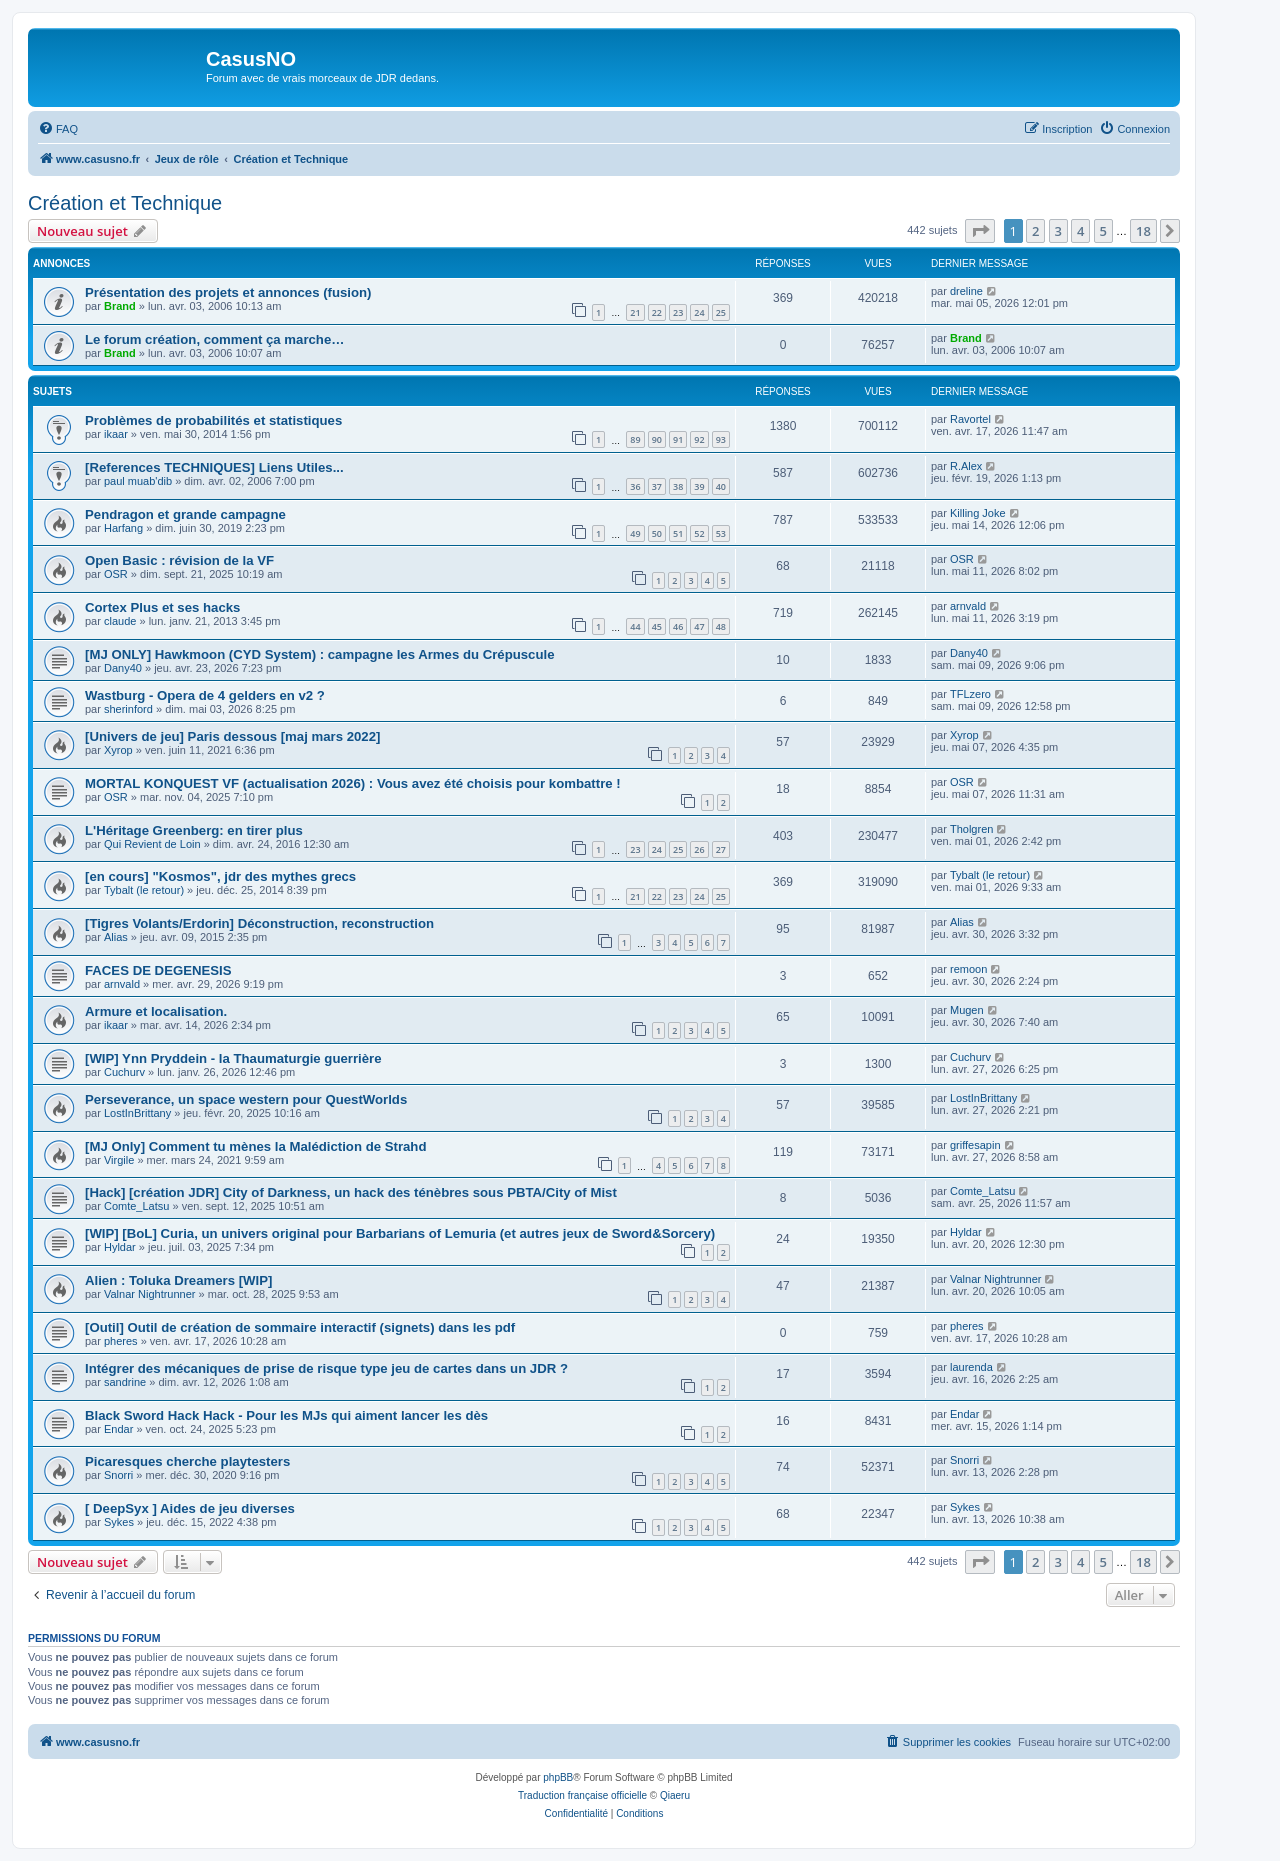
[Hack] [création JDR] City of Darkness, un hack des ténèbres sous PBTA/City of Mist (351, 1192)
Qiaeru (675, 1795)
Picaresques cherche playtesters (187, 1461)
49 (635, 533)
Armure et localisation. (156, 1011)
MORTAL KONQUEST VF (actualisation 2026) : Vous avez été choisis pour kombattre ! (353, 783)
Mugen (967, 1010)
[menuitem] (58, 129)
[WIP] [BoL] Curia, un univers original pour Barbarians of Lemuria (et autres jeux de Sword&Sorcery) (400, 1233)
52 (699, 533)
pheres (121, 1341)
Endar (118, 1429)
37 (657, 486)
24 (699, 312)
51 (678, 533)
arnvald (968, 606)
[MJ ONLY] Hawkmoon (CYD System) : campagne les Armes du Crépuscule (320, 654)
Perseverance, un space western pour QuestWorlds (246, 1099)
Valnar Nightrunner (150, 1294)
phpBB (558, 1777)
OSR (116, 574)
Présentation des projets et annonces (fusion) (228, 292)
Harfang (123, 528)
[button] (980, 231)
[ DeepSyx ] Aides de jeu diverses (190, 1508)
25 (721, 312)
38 (678, 486)
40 (721, 486)
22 (657, 312)
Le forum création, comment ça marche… (214, 339)
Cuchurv (124, 1072)
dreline (966, 291)
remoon (968, 969)
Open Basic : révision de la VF (179, 560)
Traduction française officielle (582, 1795)
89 (635, 439)
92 (699, 439)
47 (699, 626)
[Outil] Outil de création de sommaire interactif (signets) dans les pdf (300, 1327)
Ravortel (970, 419)
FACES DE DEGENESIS (158, 970)
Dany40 (123, 668)
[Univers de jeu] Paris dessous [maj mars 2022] (232, 736)
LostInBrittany (137, 1113)
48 (721, 626)
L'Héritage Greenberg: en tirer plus (194, 830)
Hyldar (120, 1247)
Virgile (119, 1160)
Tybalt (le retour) (144, 890)
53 (721, 533)
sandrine (125, 1382)
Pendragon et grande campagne (185, 514)
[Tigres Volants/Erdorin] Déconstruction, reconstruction (259, 923)
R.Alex (966, 466)
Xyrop (118, 750)
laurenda (971, 1367)
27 (721, 849)
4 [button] (1080, 231)
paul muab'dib (138, 481)
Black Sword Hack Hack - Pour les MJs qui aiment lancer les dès (286, 1415)
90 (657, 439)
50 (657, 533)
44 (635, 626)
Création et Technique (125, 203)
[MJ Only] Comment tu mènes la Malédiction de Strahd (255, 1146)
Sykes (119, 1522)
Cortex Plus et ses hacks (162, 607)
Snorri (118, 1475)
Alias (116, 937)
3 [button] (1058, 231)
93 (721, 439)
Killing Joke (978, 513)
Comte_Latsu (136, 1206)
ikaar (116, 434)
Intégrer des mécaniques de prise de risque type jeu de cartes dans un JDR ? (326, 1368)
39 (699, 486)
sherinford (128, 709)
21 (635, 312)
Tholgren (971, 829)
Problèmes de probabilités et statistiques (213, 420)
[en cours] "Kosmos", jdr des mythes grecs (220, 876)
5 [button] (1103, 231)
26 (699, 849)
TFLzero (970, 694)
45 (657, 626)
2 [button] (1035, 231)
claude (120, 621)
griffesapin (975, 1145)
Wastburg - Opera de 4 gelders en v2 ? (205, 695)
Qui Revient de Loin (152, 844)
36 (635, 486)
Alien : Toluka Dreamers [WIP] (178, 1280)
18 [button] (1143, 231)
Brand (120, 306)
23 (678, 312)
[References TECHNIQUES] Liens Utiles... (214, 467)
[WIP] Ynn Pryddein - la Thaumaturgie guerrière (233, 1058)
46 (678, 626)
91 (678, 439)
